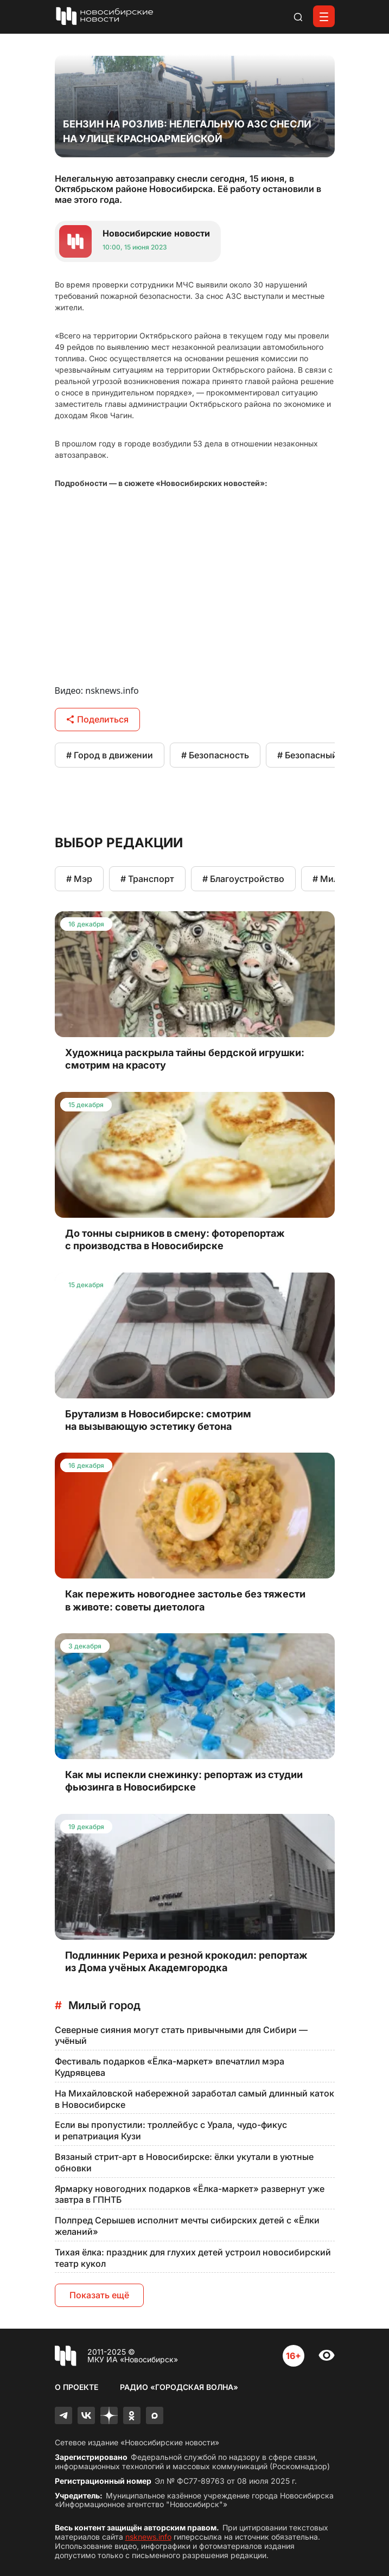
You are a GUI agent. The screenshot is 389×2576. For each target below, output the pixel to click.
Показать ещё (99, 2295)
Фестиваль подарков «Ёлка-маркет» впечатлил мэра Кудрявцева (169, 2067)
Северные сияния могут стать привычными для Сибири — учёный (181, 2035)
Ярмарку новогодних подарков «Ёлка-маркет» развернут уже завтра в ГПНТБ (189, 2194)
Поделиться (97, 719)
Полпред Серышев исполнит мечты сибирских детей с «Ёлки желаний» (187, 2226)
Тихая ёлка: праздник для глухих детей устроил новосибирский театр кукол (193, 2258)
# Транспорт (147, 878)
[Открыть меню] (324, 16)
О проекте (76, 2387)
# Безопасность (215, 755)
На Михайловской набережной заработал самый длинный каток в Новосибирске (194, 2099)
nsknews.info (148, 2536)
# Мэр (79, 878)
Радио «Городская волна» (179, 2387)
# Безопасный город (321, 755)
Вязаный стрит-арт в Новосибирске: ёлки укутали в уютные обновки (184, 2162)
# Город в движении (109, 755)
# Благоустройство (243, 878)
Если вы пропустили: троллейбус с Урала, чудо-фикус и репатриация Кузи (171, 2130)
